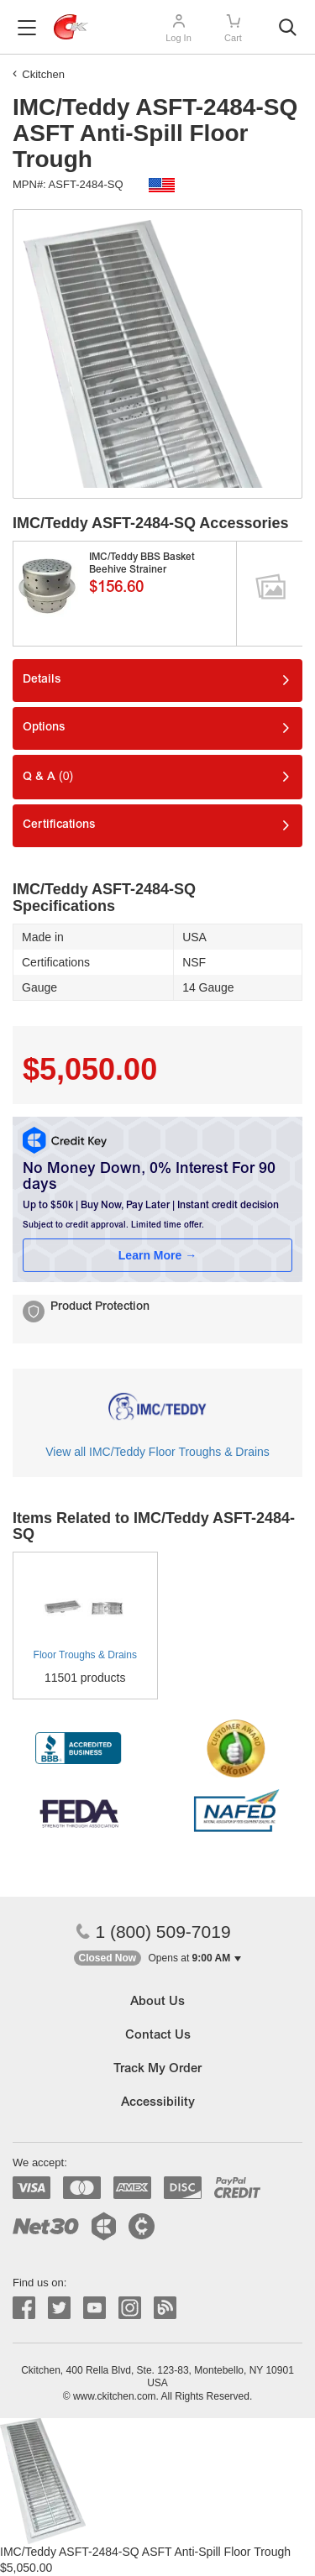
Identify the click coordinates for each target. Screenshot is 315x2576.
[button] (158, 1958)
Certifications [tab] (59, 825)
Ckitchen (43, 74)
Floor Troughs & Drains (85, 1655)
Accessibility (158, 2103)
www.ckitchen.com (114, 2396)
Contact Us (158, 2035)
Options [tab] (44, 728)
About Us (157, 2002)
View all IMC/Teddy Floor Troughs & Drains (157, 1451)
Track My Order (157, 2069)
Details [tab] (41, 680)
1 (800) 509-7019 (153, 1932)
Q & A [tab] (48, 776)
